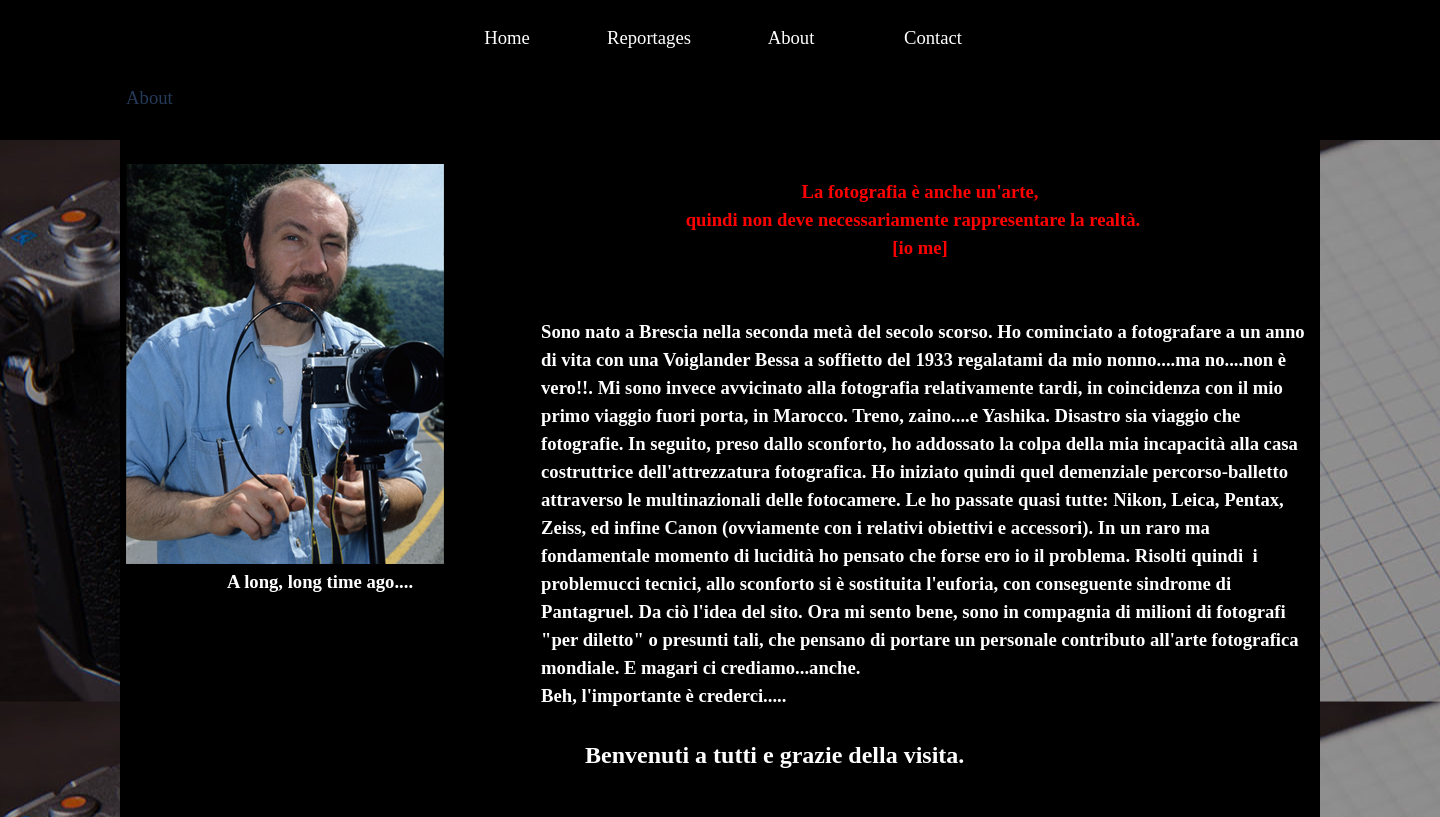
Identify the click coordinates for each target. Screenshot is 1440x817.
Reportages (649, 37)
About (791, 37)
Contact (933, 37)
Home (507, 37)
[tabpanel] (320, 380)
